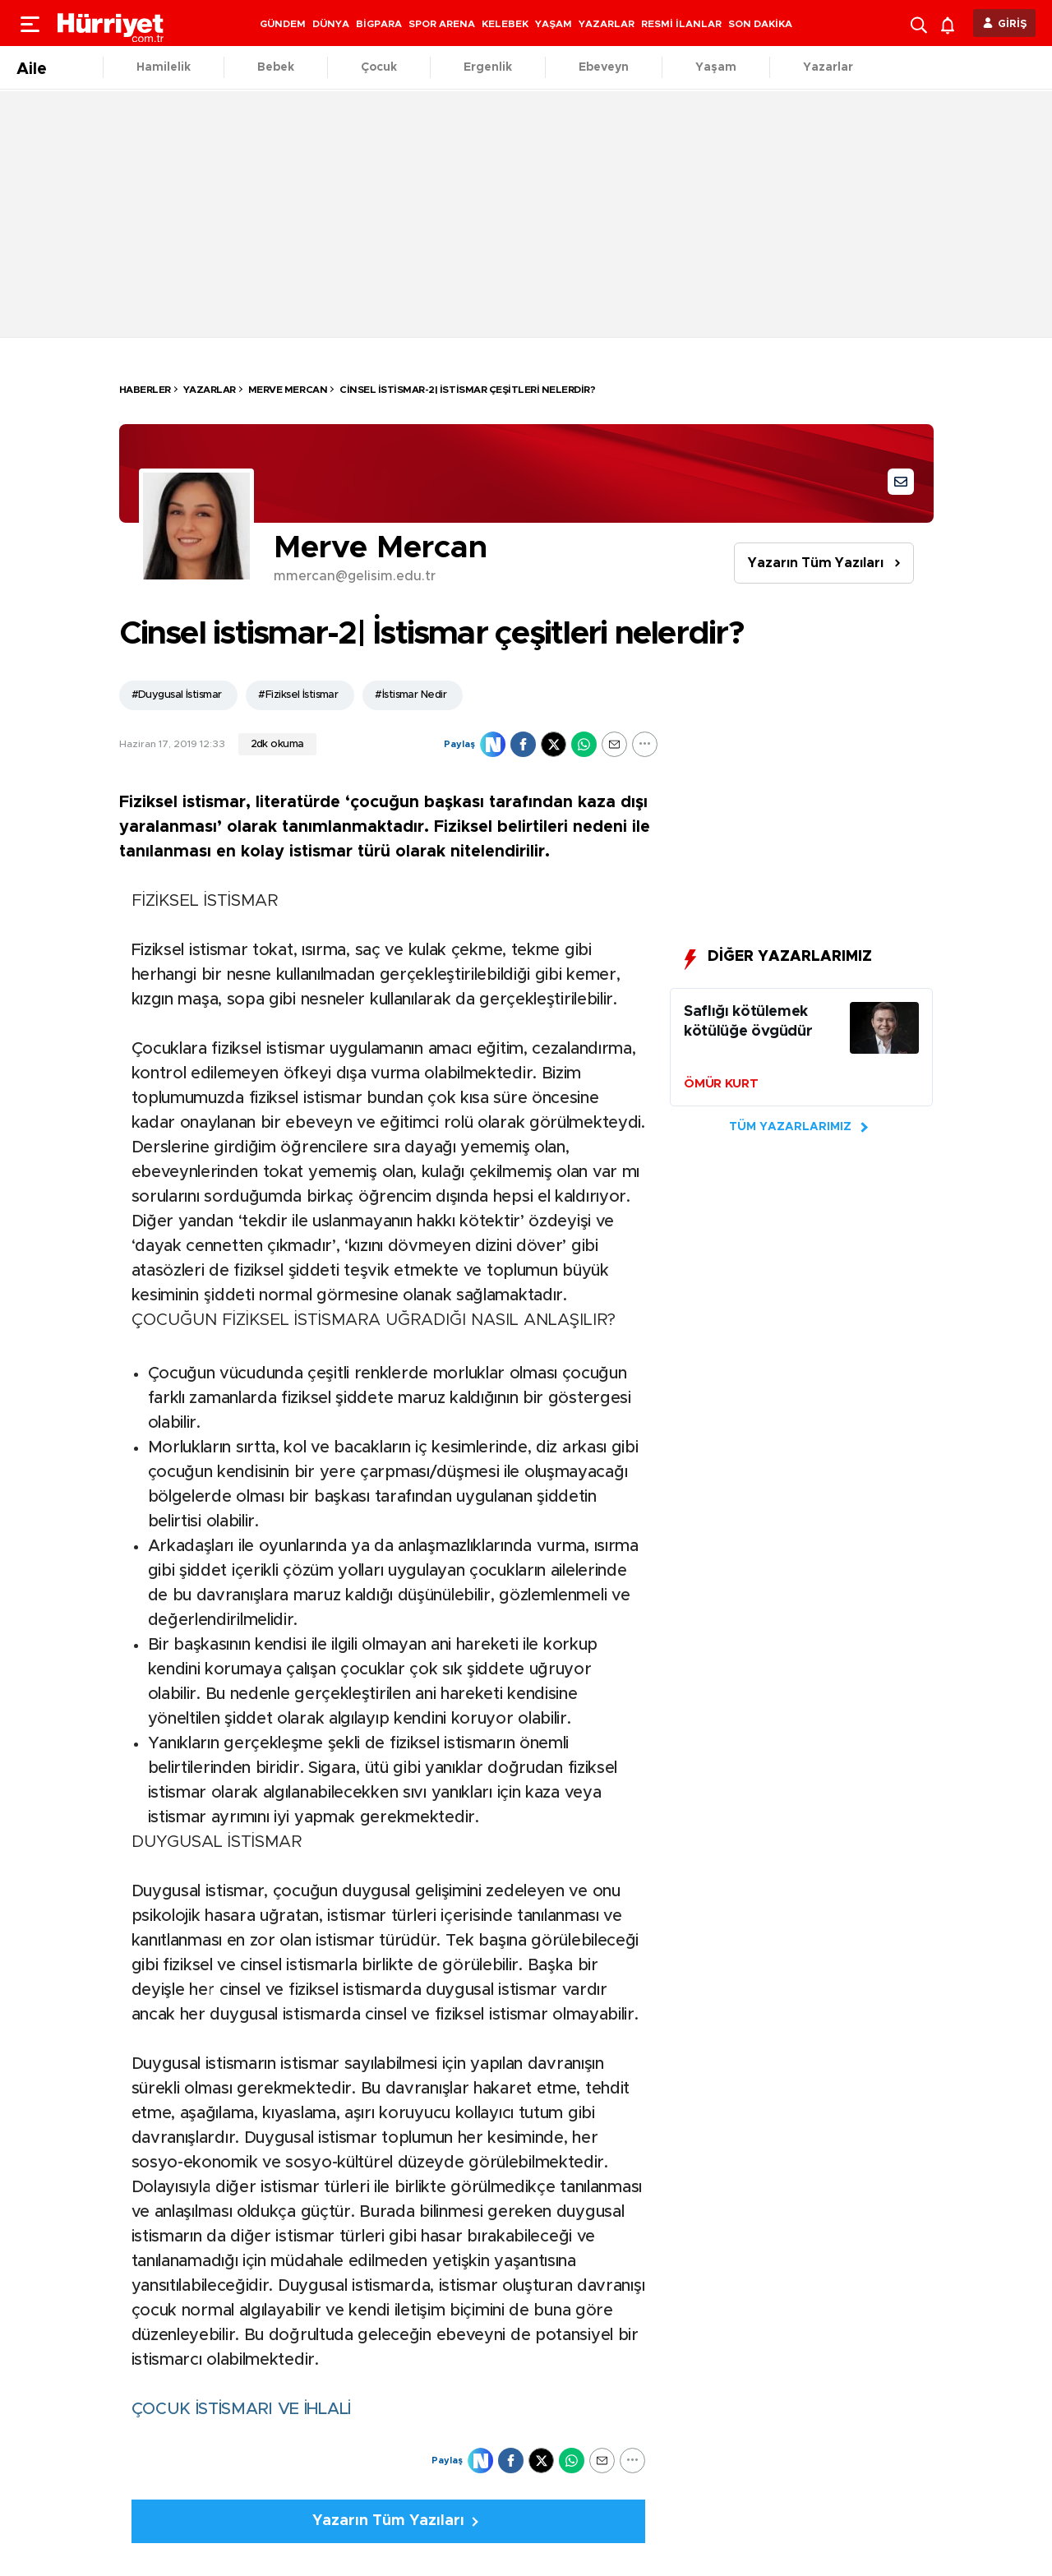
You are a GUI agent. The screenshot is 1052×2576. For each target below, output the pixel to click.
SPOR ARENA (441, 24)
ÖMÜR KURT (721, 1084)
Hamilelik (163, 67)
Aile (31, 69)
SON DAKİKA (760, 24)
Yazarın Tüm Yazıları (816, 563)
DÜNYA (330, 24)
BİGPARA (379, 24)
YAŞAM (553, 24)
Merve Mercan (287, 390)
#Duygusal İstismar (177, 695)
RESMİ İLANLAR (681, 24)
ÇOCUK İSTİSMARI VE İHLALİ (242, 2409)
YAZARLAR (606, 24)
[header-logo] (111, 23)
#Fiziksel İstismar (298, 695)
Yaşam (715, 67)
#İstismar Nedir (410, 695)
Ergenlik (488, 67)
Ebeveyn (604, 67)
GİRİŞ (1012, 24)
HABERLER (145, 390)
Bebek (275, 67)
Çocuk (379, 67)
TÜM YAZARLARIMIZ (790, 1127)
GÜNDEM (283, 24)
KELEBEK (505, 24)
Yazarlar (828, 67)
